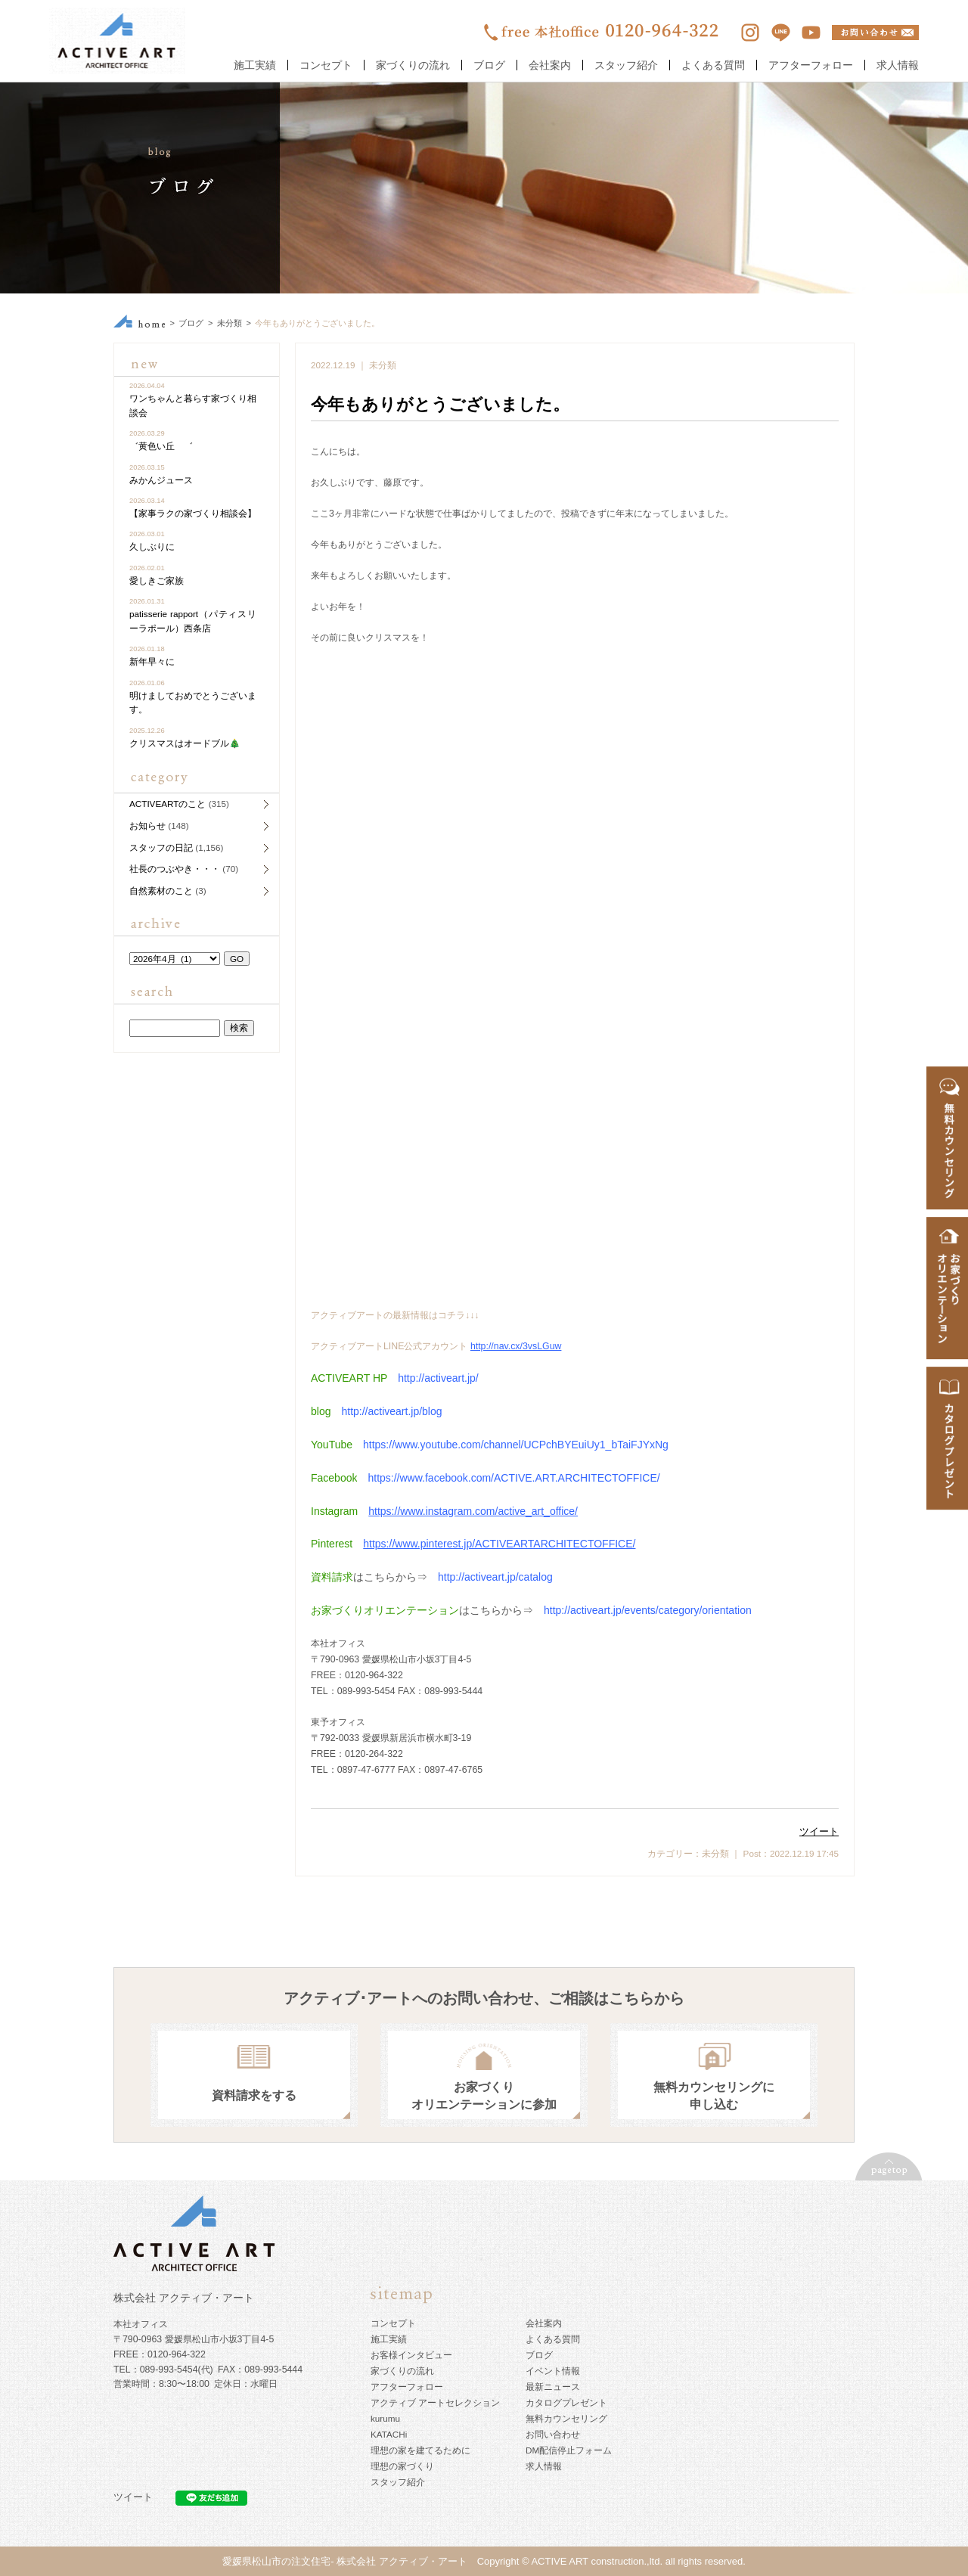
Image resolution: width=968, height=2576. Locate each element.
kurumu (385, 2418)
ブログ (489, 65)
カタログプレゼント (566, 2402)
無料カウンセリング (566, 2418)
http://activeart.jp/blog (391, 1411)
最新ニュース (553, 2386)
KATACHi (389, 2434)
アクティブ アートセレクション (435, 2402)
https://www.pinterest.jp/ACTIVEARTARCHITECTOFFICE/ (499, 1544)
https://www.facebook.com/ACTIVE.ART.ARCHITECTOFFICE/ (513, 1478)
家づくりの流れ (413, 65)
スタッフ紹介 (626, 65)
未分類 (229, 322)
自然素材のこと (161, 890)
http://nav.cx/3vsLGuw (516, 1346)
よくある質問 (713, 65)
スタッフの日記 (161, 847)
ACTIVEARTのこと (167, 803)
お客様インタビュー (411, 2355)
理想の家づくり (402, 2466)
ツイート (819, 1831)
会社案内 (550, 65)
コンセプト (325, 65)
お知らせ (147, 825)
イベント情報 (553, 2371)
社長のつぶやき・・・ (174, 869)
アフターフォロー (810, 65)
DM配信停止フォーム (569, 2450)
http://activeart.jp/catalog (495, 1577)
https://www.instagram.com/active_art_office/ (473, 1511)
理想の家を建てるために (420, 2450)
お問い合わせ (553, 2434)
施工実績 (255, 65)
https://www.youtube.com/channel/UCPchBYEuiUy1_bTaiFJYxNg (516, 1445)
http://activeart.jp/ (438, 1378)
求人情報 (897, 65)
